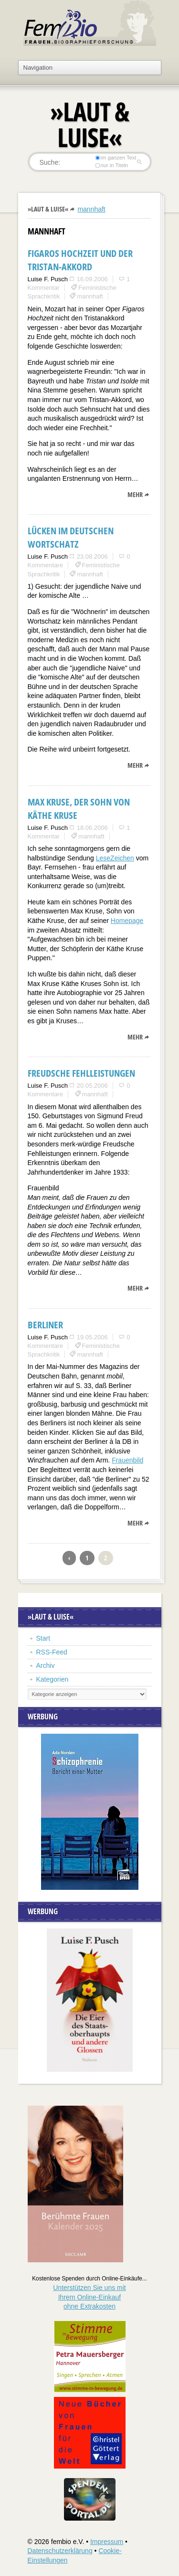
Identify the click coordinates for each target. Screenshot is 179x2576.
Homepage (127, 920)
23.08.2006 (92, 556)
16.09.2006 (92, 279)
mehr (135, 494)
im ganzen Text (115, 157)
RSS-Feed (51, 1652)
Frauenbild (127, 1460)
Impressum (106, 2541)
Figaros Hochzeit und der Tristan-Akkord (80, 260)
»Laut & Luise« (48, 208)
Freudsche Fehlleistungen (81, 1073)
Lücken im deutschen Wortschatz (71, 537)
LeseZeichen (115, 858)
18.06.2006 (92, 827)
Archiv (45, 1665)
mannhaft (91, 209)
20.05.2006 (92, 1085)
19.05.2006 (92, 1337)
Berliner (45, 1324)
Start (43, 1638)
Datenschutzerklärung (60, 2551)
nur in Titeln (111, 165)
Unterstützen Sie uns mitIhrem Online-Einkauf (89, 2297)
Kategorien (52, 1679)
